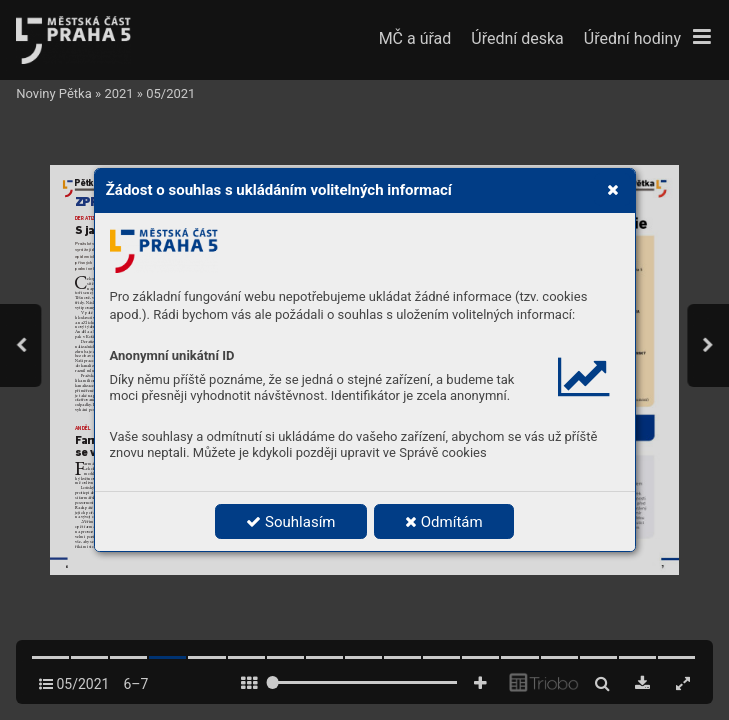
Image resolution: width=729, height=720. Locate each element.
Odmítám (444, 522)
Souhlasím (290, 522)
